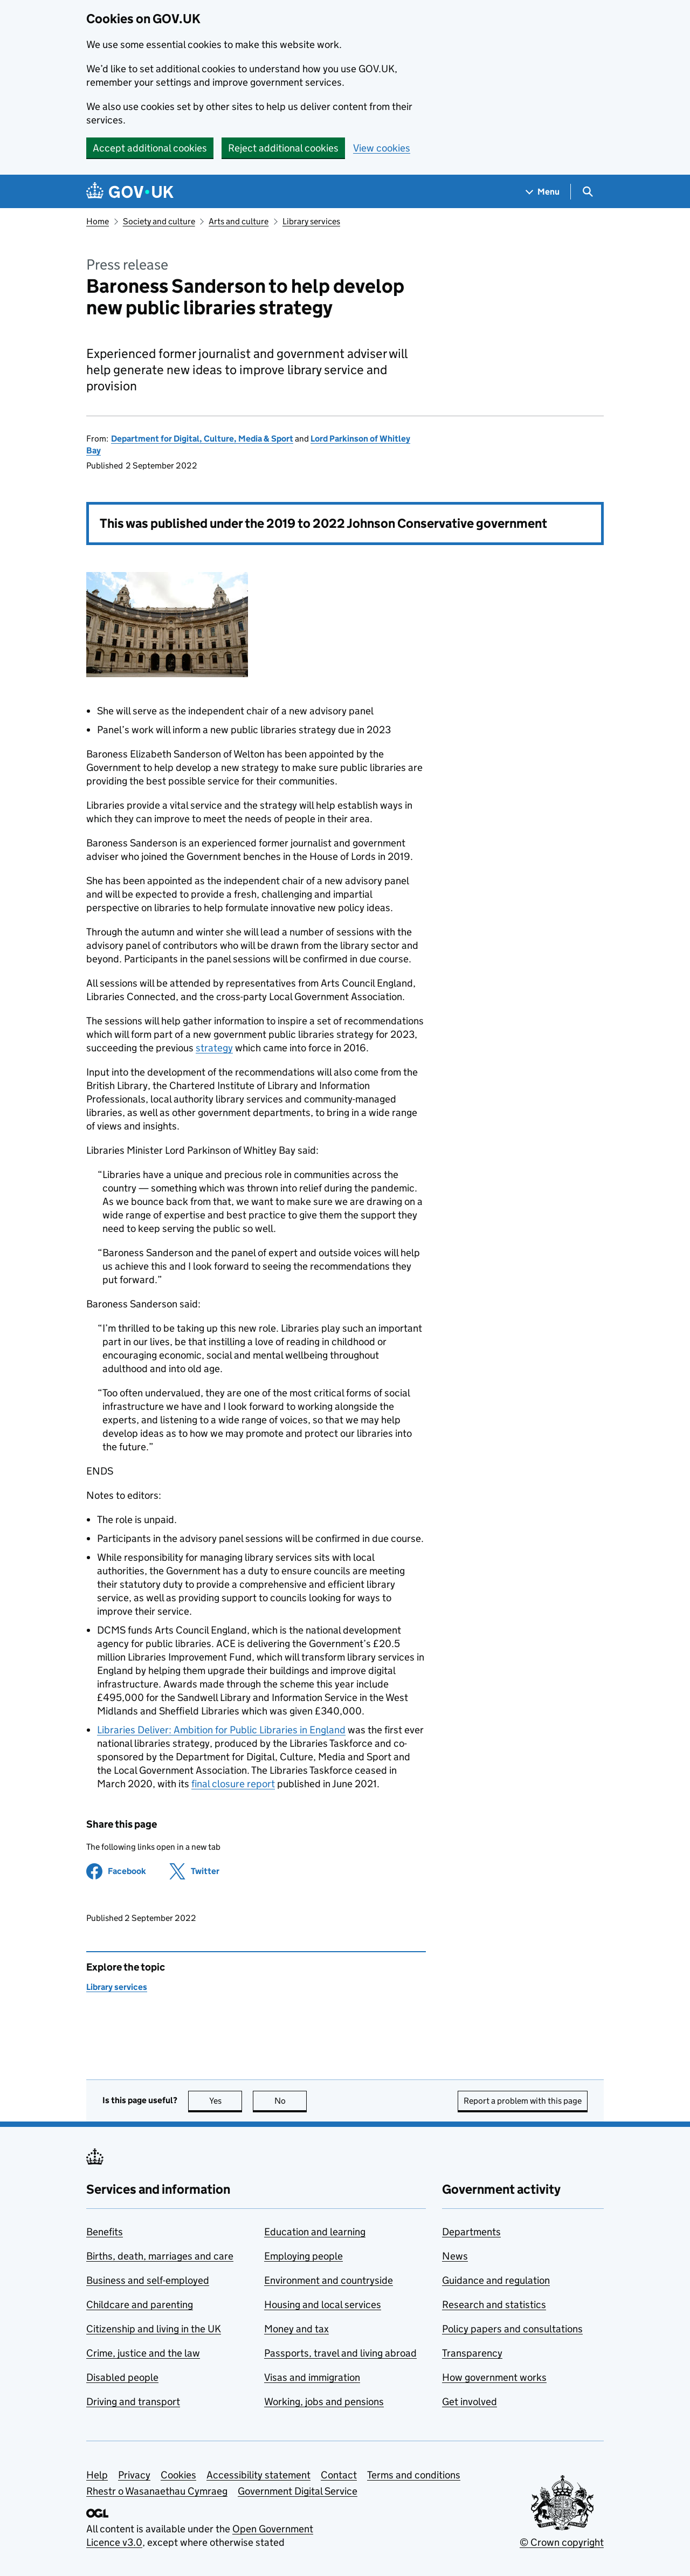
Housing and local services (322, 2304)
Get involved (469, 2401)
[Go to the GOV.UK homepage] (130, 192)
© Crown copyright (562, 2542)
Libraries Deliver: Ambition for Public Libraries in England (221, 1730)
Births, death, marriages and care (159, 2256)
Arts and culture (238, 221)
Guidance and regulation (496, 2280)
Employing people (303, 2256)
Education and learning (314, 2232)
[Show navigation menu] (543, 191)
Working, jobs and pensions (324, 2401)
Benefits (104, 2232)
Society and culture (159, 221)
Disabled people (122, 2377)
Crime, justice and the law (143, 2353)
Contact (339, 2475)
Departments (471, 2232)
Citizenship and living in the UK (153, 2329)
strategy (214, 1048)
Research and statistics (494, 2304)
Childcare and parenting (139, 2304)
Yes (226, 2101)
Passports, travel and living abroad (340, 2353)
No (290, 2101)
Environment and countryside (328, 2280)
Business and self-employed (147, 2280)
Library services (311, 221)
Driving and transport (133, 2401)
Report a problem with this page (523, 2101)
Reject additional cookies (283, 148)
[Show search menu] (587, 191)
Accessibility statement (258, 2475)
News (455, 2256)
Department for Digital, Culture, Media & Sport (202, 438)
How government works (494, 2377)
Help (97, 2475)
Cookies (178, 2475)
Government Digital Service (297, 2491)
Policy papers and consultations (512, 2329)
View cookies (381, 148)
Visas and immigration (312, 2377)
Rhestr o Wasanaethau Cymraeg (156, 2491)
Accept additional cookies (150, 148)
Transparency (472, 2353)
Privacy (134, 2475)
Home (97, 221)
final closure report (233, 1784)
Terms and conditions (413, 2475)
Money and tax (296, 2329)
